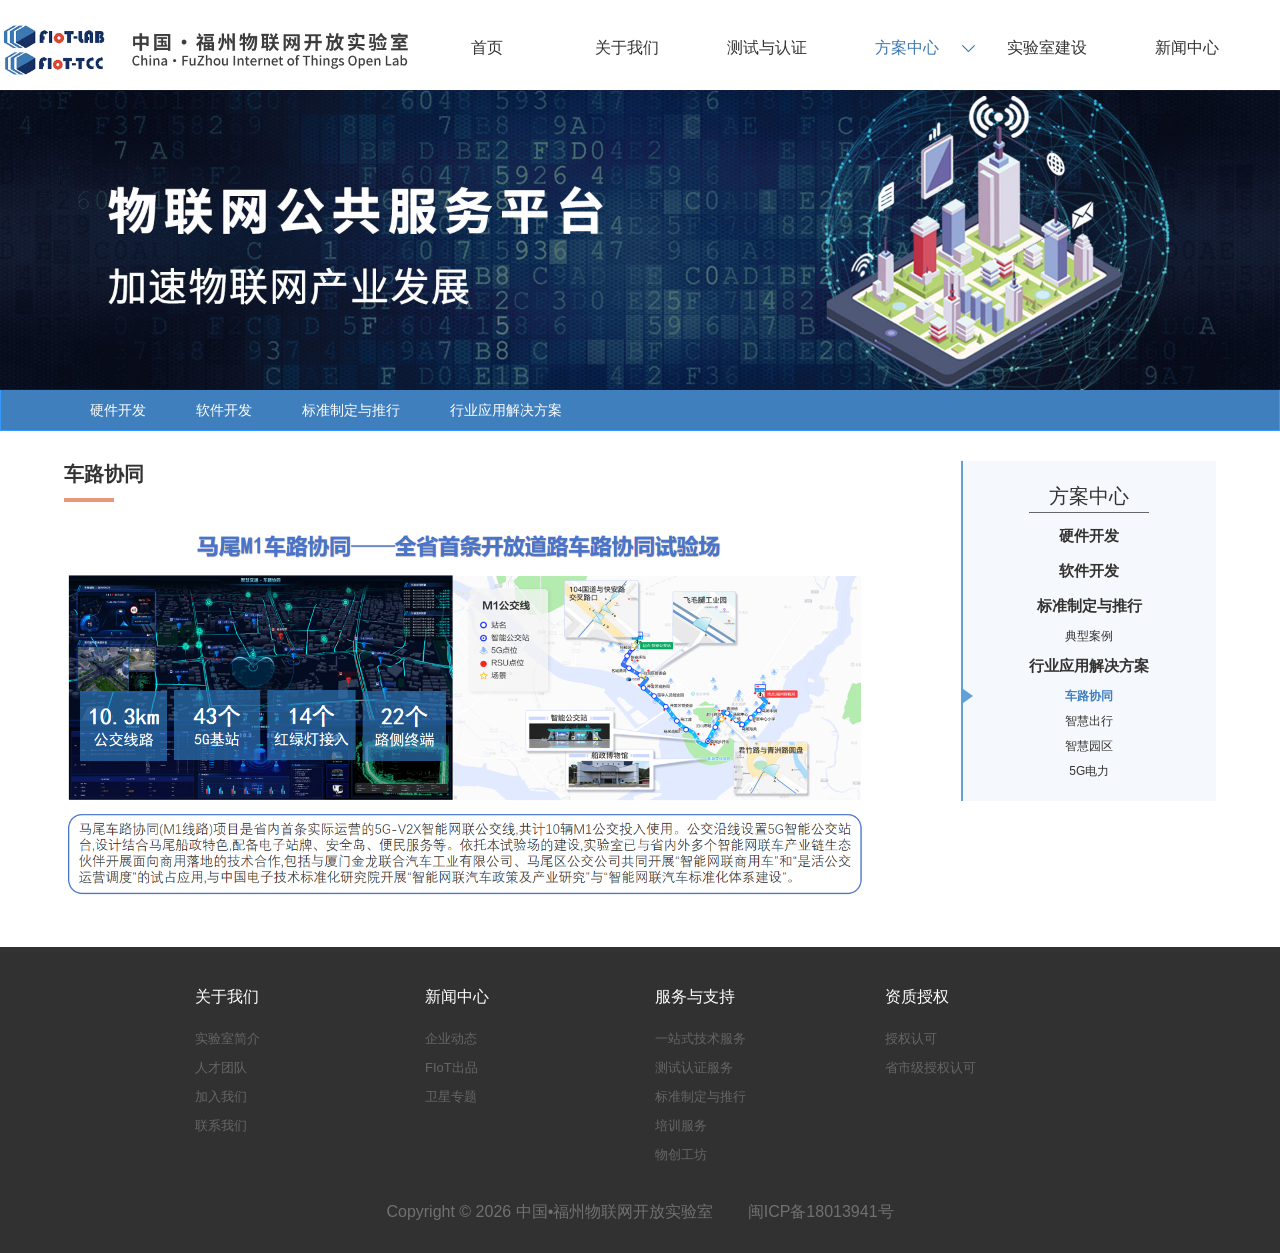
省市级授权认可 (930, 1067)
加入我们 (221, 1096)
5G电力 (1089, 771)
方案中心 (907, 47)
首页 (487, 47)
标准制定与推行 (351, 410)
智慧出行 (1089, 721)
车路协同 (1089, 696)
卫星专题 (451, 1096)
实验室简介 (227, 1038)
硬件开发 (118, 410)
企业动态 (451, 1038)
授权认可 (911, 1038)
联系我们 (221, 1125)
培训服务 (681, 1125)
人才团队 (221, 1067)
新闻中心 (1187, 47)
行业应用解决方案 (506, 410)
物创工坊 (681, 1154)
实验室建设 (1047, 47)
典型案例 (1089, 636)
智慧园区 (1089, 746)
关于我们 (627, 47)
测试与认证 (767, 47)
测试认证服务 (694, 1067)
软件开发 (224, 410)
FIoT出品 (451, 1067)
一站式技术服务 (700, 1038)
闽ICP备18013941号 (821, 1211)
